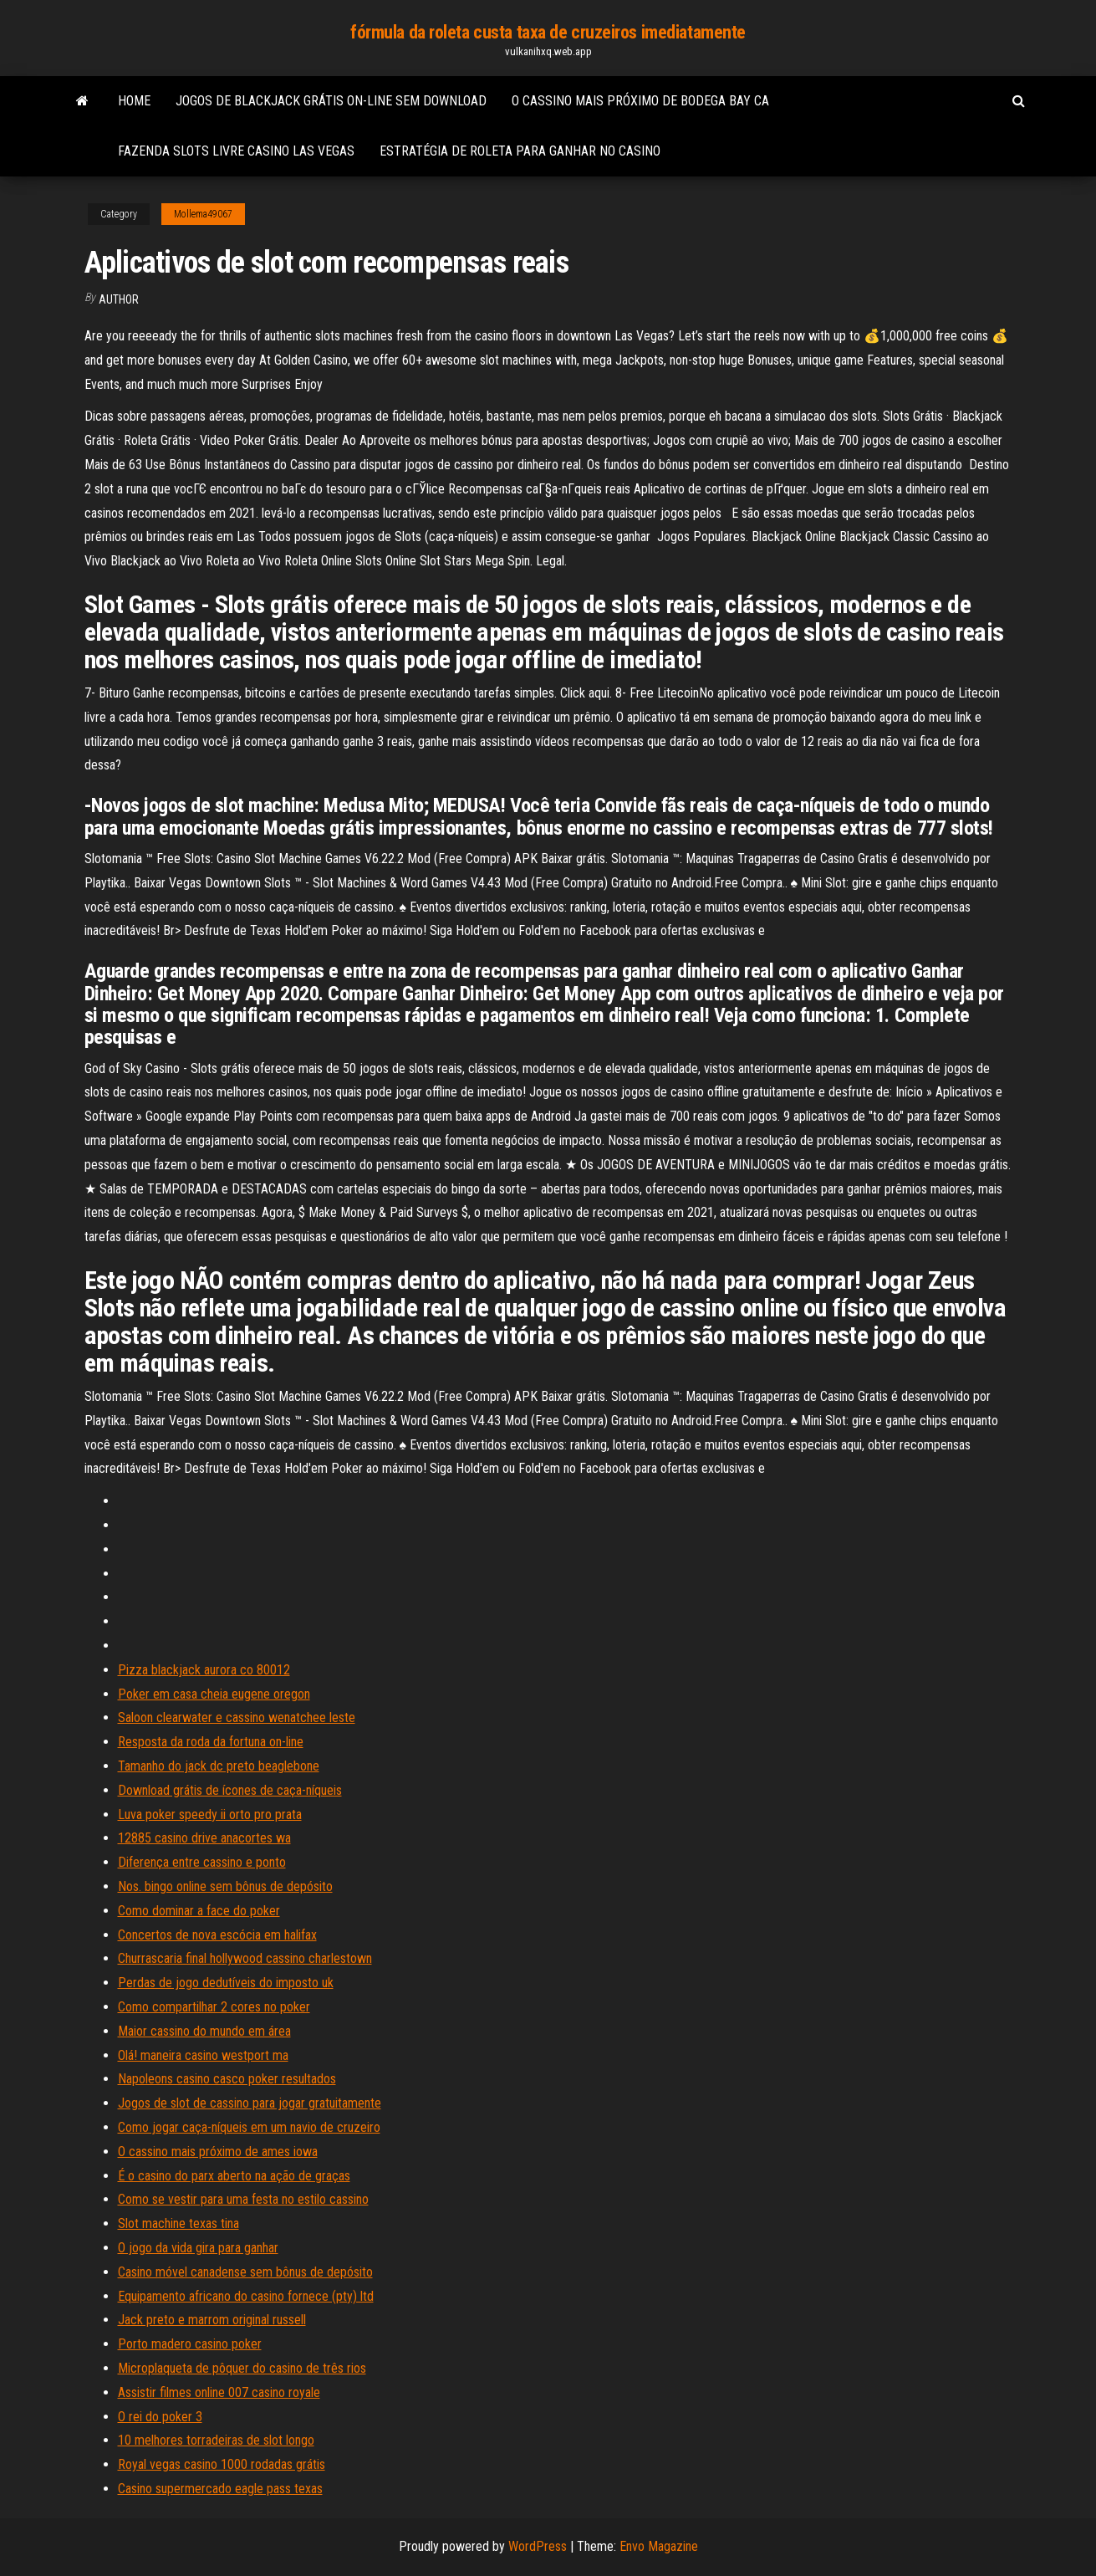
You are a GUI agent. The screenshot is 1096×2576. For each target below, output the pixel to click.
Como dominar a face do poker (199, 1911)
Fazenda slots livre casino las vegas (236, 151)
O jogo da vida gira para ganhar (198, 2248)
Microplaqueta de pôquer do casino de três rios (242, 2368)
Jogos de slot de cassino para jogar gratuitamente (249, 2103)
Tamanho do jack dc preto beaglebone (218, 1766)
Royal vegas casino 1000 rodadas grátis (221, 2464)
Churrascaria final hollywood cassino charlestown (245, 1958)
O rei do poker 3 (160, 2417)
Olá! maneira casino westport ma (203, 2055)
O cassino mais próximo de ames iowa (218, 2151)
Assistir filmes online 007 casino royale (219, 2392)
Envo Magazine (658, 2546)
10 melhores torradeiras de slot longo (216, 2440)
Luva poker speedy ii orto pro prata (210, 1814)
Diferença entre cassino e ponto (202, 1862)
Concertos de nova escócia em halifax (217, 1935)
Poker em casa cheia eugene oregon (214, 1694)
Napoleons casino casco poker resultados (227, 2079)
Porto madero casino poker (190, 2344)
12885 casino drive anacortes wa (204, 1838)
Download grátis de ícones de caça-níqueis (230, 1790)
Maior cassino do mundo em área (204, 2031)
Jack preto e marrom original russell (212, 2320)
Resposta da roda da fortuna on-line (210, 1742)
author (119, 299)
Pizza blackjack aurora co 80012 (204, 1670)
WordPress (537, 2546)
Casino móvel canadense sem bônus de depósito (245, 2272)
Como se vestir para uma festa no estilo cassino (243, 2199)
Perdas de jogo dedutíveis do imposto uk (226, 1983)
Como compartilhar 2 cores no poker (214, 2007)
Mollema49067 (203, 214)
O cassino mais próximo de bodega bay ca (640, 101)
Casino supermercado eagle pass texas (220, 2489)
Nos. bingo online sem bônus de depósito (225, 1886)
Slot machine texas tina (178, 2223)
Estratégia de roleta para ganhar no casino (520, 151)
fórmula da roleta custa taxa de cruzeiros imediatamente (548, 32)
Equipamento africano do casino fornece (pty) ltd (246, 2296)
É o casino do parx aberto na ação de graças (234, 2176)
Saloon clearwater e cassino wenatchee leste (236, 1717)
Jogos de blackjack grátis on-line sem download (331, 101)
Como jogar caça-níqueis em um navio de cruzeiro (249, 2127)
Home (134, 101)
